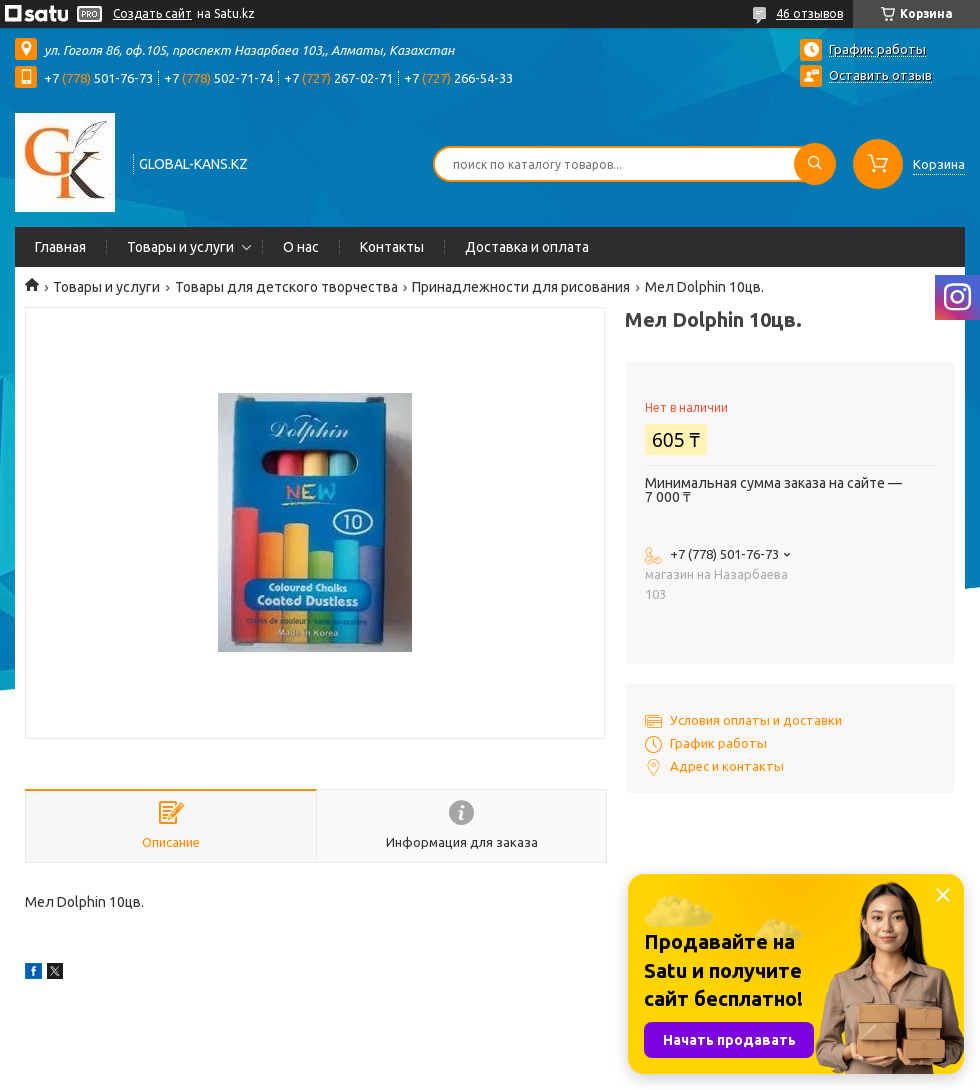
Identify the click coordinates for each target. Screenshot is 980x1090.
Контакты (392, 247)
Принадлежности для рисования (521, 287)
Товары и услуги (180, 247)
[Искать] (815, 164)
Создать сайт (152, 13)
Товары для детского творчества (286, 287)
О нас (301, 247)
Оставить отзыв (880, 75)
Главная (60, 247)
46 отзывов (809, 13)
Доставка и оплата (527, 247)
